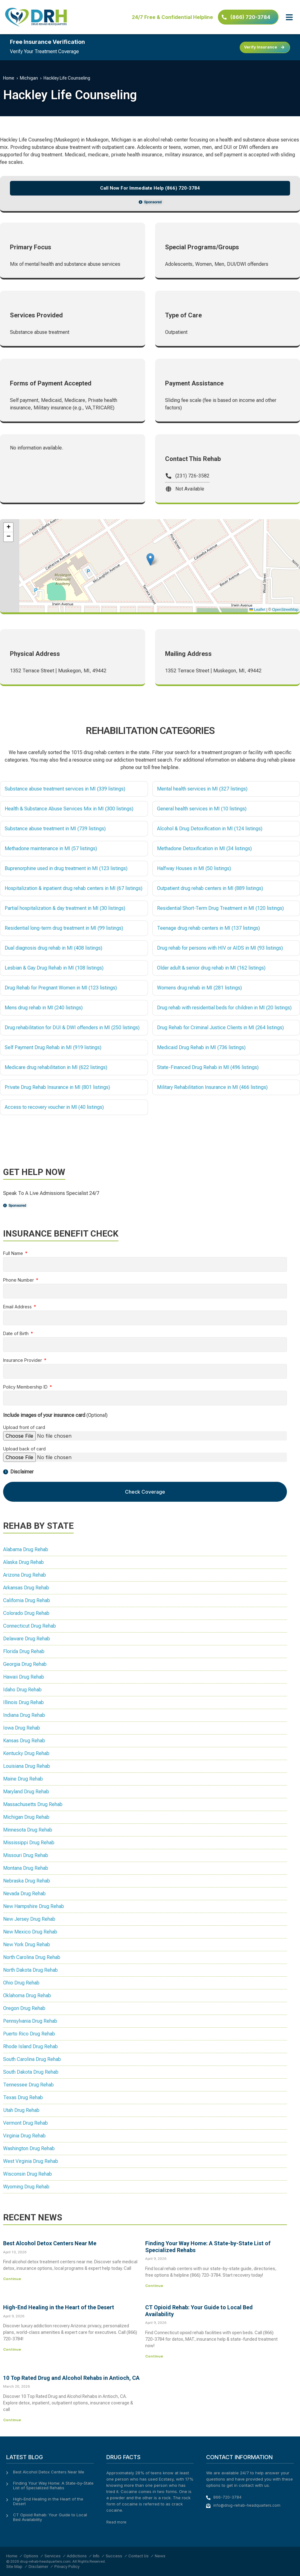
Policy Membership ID (26, 1387)
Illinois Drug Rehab (23, 1702)
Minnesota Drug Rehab (27, 1830)
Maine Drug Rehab (23, 1779)
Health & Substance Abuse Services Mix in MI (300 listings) (69, 809)
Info (96, 2556)
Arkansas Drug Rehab (26, 1588)
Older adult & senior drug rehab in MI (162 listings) (211, 968)
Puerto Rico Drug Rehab (29, 2034)
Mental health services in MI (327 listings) (202, 789)
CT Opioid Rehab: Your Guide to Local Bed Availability (50, 2517)
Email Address (18, 1307)
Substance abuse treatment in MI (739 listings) (55, 829)
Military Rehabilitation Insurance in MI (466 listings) (212, 1087)
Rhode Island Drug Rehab (30, 2046)
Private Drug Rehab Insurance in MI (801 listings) (57, 1087)
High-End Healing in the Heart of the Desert (58, 2307)
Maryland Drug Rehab (26, 1792)
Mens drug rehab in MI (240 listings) (44, 1008)
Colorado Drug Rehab (26, 1613)
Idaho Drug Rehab (22, 1690)
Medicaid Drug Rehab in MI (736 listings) (201, 1047)
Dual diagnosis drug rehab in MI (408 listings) (53, 948)
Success (114, 2556)
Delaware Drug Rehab (26, 1639)
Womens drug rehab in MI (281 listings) (199, 988)
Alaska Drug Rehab (23, 1562)
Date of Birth (16, 1333)
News (160, 2556)
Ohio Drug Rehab (21, 1983)
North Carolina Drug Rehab (31, 1957)
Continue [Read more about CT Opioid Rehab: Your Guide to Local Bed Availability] (154, 2356)
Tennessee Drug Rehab (28, 2085)
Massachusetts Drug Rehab (32, 1804)
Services (52, 2556)
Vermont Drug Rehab (25, 2123)
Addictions (77, 2556)
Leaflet (257, 609)
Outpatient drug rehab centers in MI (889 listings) (210, 888)
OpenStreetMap (285, 609)
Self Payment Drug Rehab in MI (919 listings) (53, 1047)
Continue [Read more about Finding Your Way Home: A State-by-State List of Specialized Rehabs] (154, 2285)
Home (8, 78)
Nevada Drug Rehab (24, 1893)
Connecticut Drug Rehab (29, 1626)
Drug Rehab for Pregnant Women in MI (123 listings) (61, 988)
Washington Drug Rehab (29, 2148)
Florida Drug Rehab (23, 1651)
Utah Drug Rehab (21, 2110)
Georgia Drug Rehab (25, 1664)
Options (31, 2556)
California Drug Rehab (26, 1600)
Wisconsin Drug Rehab (27, 2174)
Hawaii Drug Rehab (23, 1677)
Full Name (13, 1253)
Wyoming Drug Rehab (26, 2187)
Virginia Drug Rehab (24, 2136)
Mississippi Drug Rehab (28, 1843)
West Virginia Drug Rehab (30, 2161)
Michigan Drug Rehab (26, 1817)
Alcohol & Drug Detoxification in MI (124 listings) (209, 829)
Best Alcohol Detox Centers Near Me (49, 2243)
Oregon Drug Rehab (24, 2008)
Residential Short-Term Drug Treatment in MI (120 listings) (220, 908)
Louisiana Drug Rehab (26, 1766)
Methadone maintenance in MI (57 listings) (51, 848)
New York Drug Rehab (26, 1944)
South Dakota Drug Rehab (30, 2072)
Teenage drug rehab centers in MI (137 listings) (208, 928)
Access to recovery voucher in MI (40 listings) (54, 1107)
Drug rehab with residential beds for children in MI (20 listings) (224, 1008)
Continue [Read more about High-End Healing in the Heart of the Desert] (12, 2349)
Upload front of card (24, 1427)
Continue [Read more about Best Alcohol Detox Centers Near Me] (12, 2278)
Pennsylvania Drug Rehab (30, 2021)
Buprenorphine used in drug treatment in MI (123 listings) (66, 868)
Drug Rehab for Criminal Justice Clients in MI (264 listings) (220, 1027)
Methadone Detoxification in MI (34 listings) (204, 848)
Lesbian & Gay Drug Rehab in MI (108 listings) (54, 968)
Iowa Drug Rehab (21, 1728)
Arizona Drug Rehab (24, 1575)
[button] (289, 17)
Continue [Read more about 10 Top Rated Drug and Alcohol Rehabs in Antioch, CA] (12, 2419)
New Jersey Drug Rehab (29, 1919)
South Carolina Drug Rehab (32, 2059)
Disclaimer (38, 2566)
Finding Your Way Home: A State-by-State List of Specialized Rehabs (53, 2486)
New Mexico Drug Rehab (30, 1932)
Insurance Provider (23, 1360)
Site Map (14, 2566)
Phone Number (19, 1280)
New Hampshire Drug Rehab (33, 1906)
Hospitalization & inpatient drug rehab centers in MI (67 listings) (73, 888)
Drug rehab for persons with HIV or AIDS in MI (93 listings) (220, 948)
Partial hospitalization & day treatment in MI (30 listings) (65, 908)
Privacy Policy (67, 2566)
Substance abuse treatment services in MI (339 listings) (65, 789)
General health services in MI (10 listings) (202, 809)
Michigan (29, 78)
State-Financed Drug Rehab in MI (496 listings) (208, 1067)
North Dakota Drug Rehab (30, 1970)
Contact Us (138, 2556)
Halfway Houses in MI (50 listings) (194, 868)
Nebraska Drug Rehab (26, 1881)
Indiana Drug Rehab (24, 1715)
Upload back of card (24, 1449)
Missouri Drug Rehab (25, 1855)
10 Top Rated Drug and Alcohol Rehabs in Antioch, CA (71, 2378)
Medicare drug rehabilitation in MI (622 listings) (56, 1067)
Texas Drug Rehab (23, 2097)
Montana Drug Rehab (25, 1868)
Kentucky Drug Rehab (26, 1753)
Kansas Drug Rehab (24, 1741)
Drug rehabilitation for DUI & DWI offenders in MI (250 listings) (72, 1027)
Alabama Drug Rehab (25, 1549)
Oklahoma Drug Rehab (27, 1995)
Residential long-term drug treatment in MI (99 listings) (64, 928)
